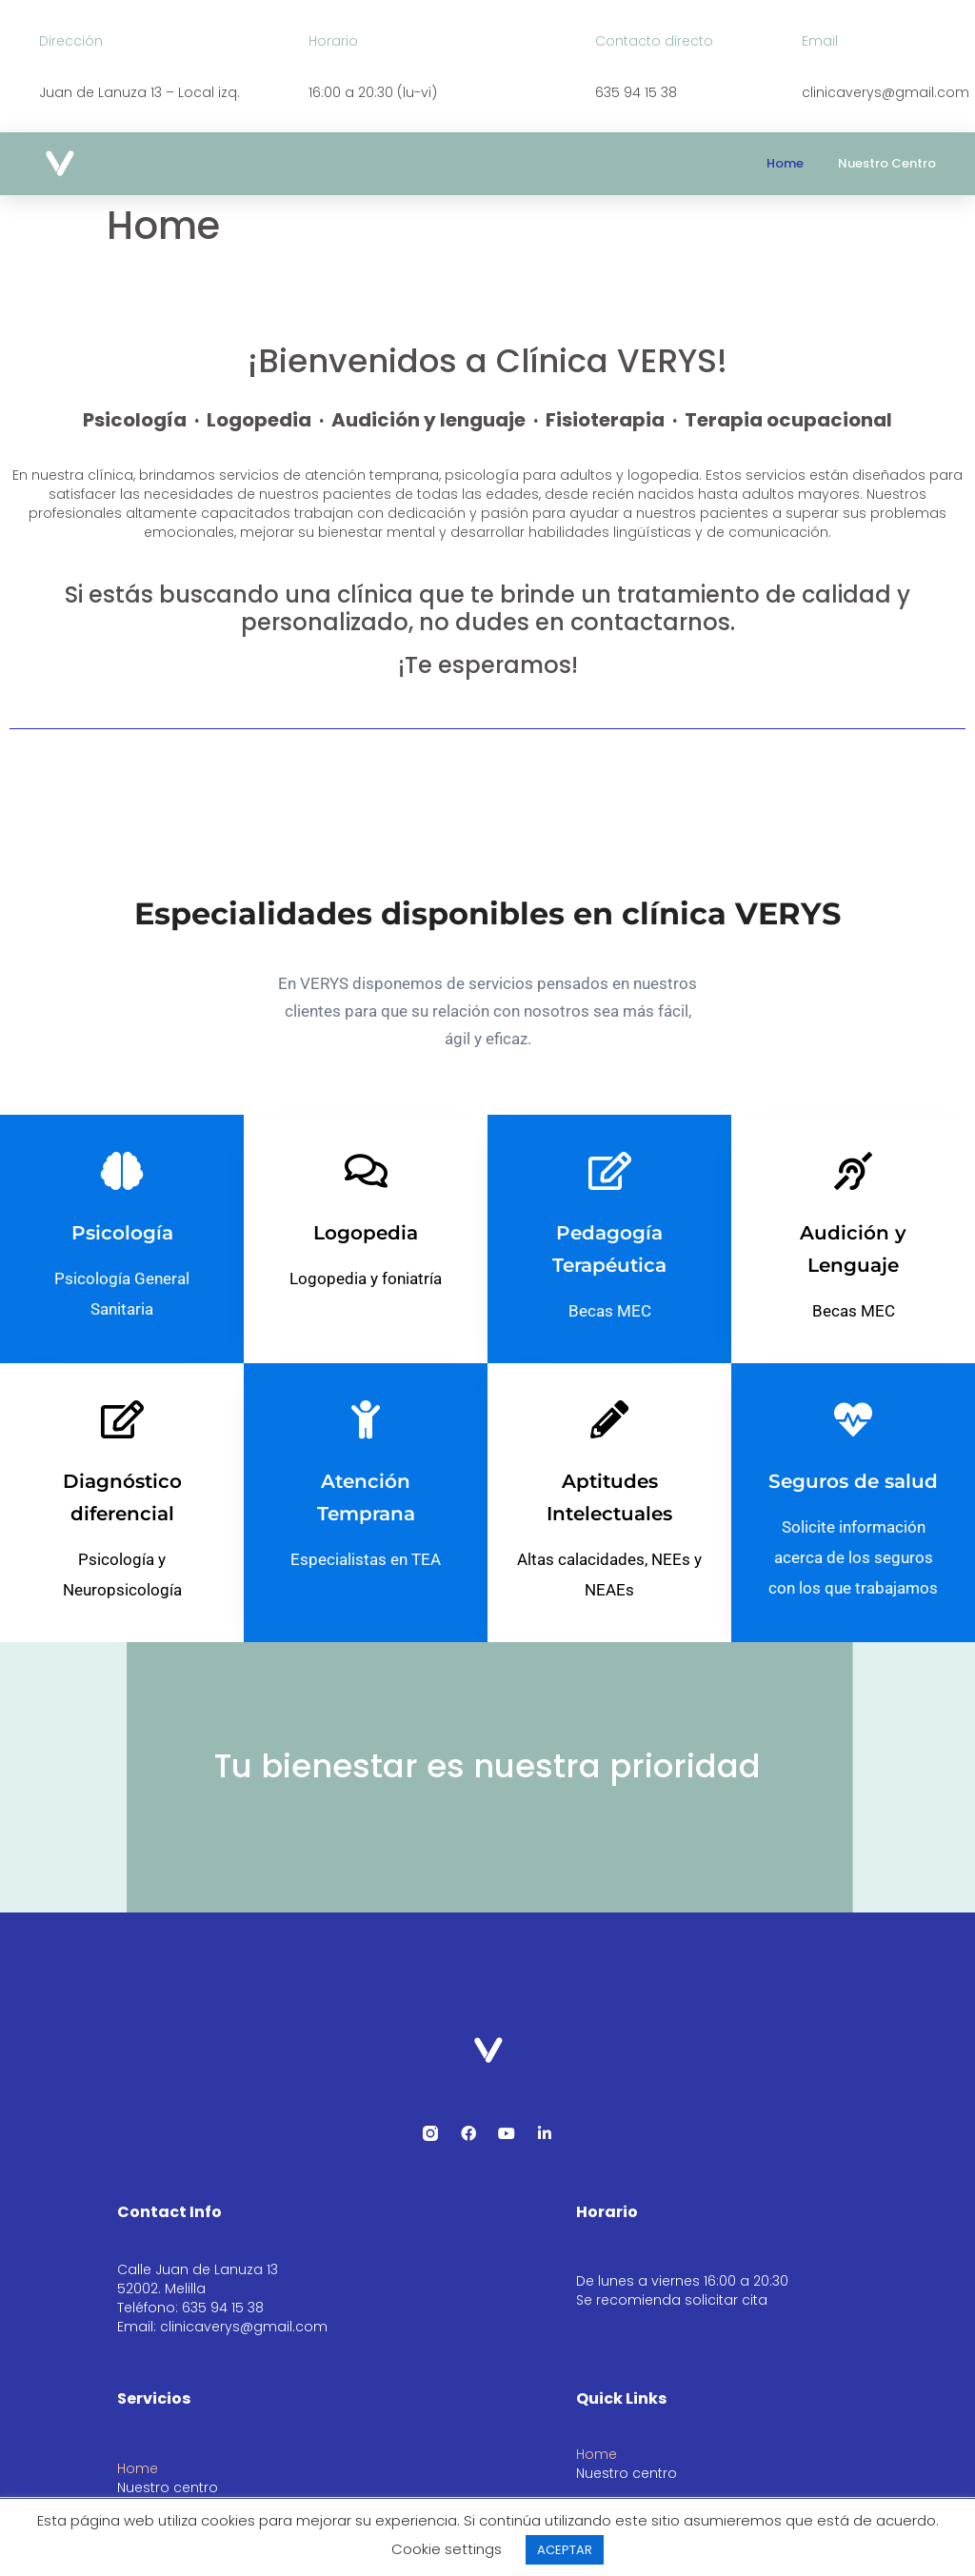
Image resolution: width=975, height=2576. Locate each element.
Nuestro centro (887, 163)
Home (785, 163)
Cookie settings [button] (446, 2549)
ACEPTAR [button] (564, 2550)
